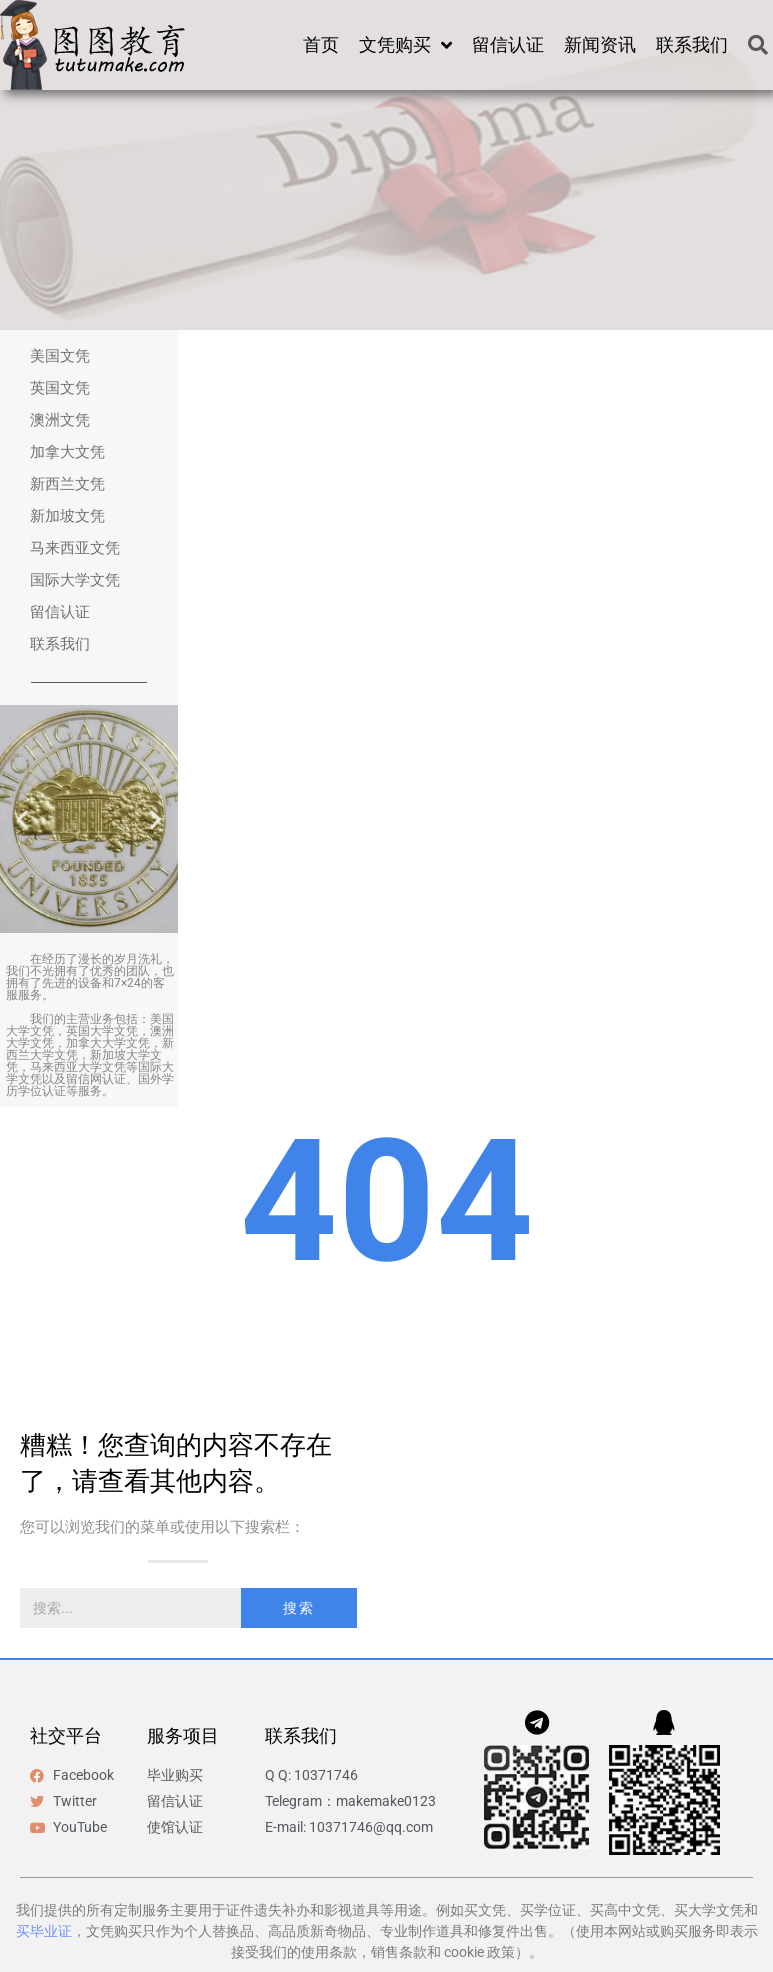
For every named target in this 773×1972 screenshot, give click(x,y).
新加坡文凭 (67, 516)
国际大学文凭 (75, 580)
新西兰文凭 (67, 484)
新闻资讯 (600, 44)
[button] (22, 819)
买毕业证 (44, 1931)
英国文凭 (60, 388)
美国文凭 (60, 356)
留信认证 (508, 44)
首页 (321, 44)
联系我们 (692, 44)
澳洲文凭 (60, 420)
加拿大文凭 (67, 452)
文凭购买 (405, 45)
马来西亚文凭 (75, 548)
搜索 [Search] (299, 1608)
